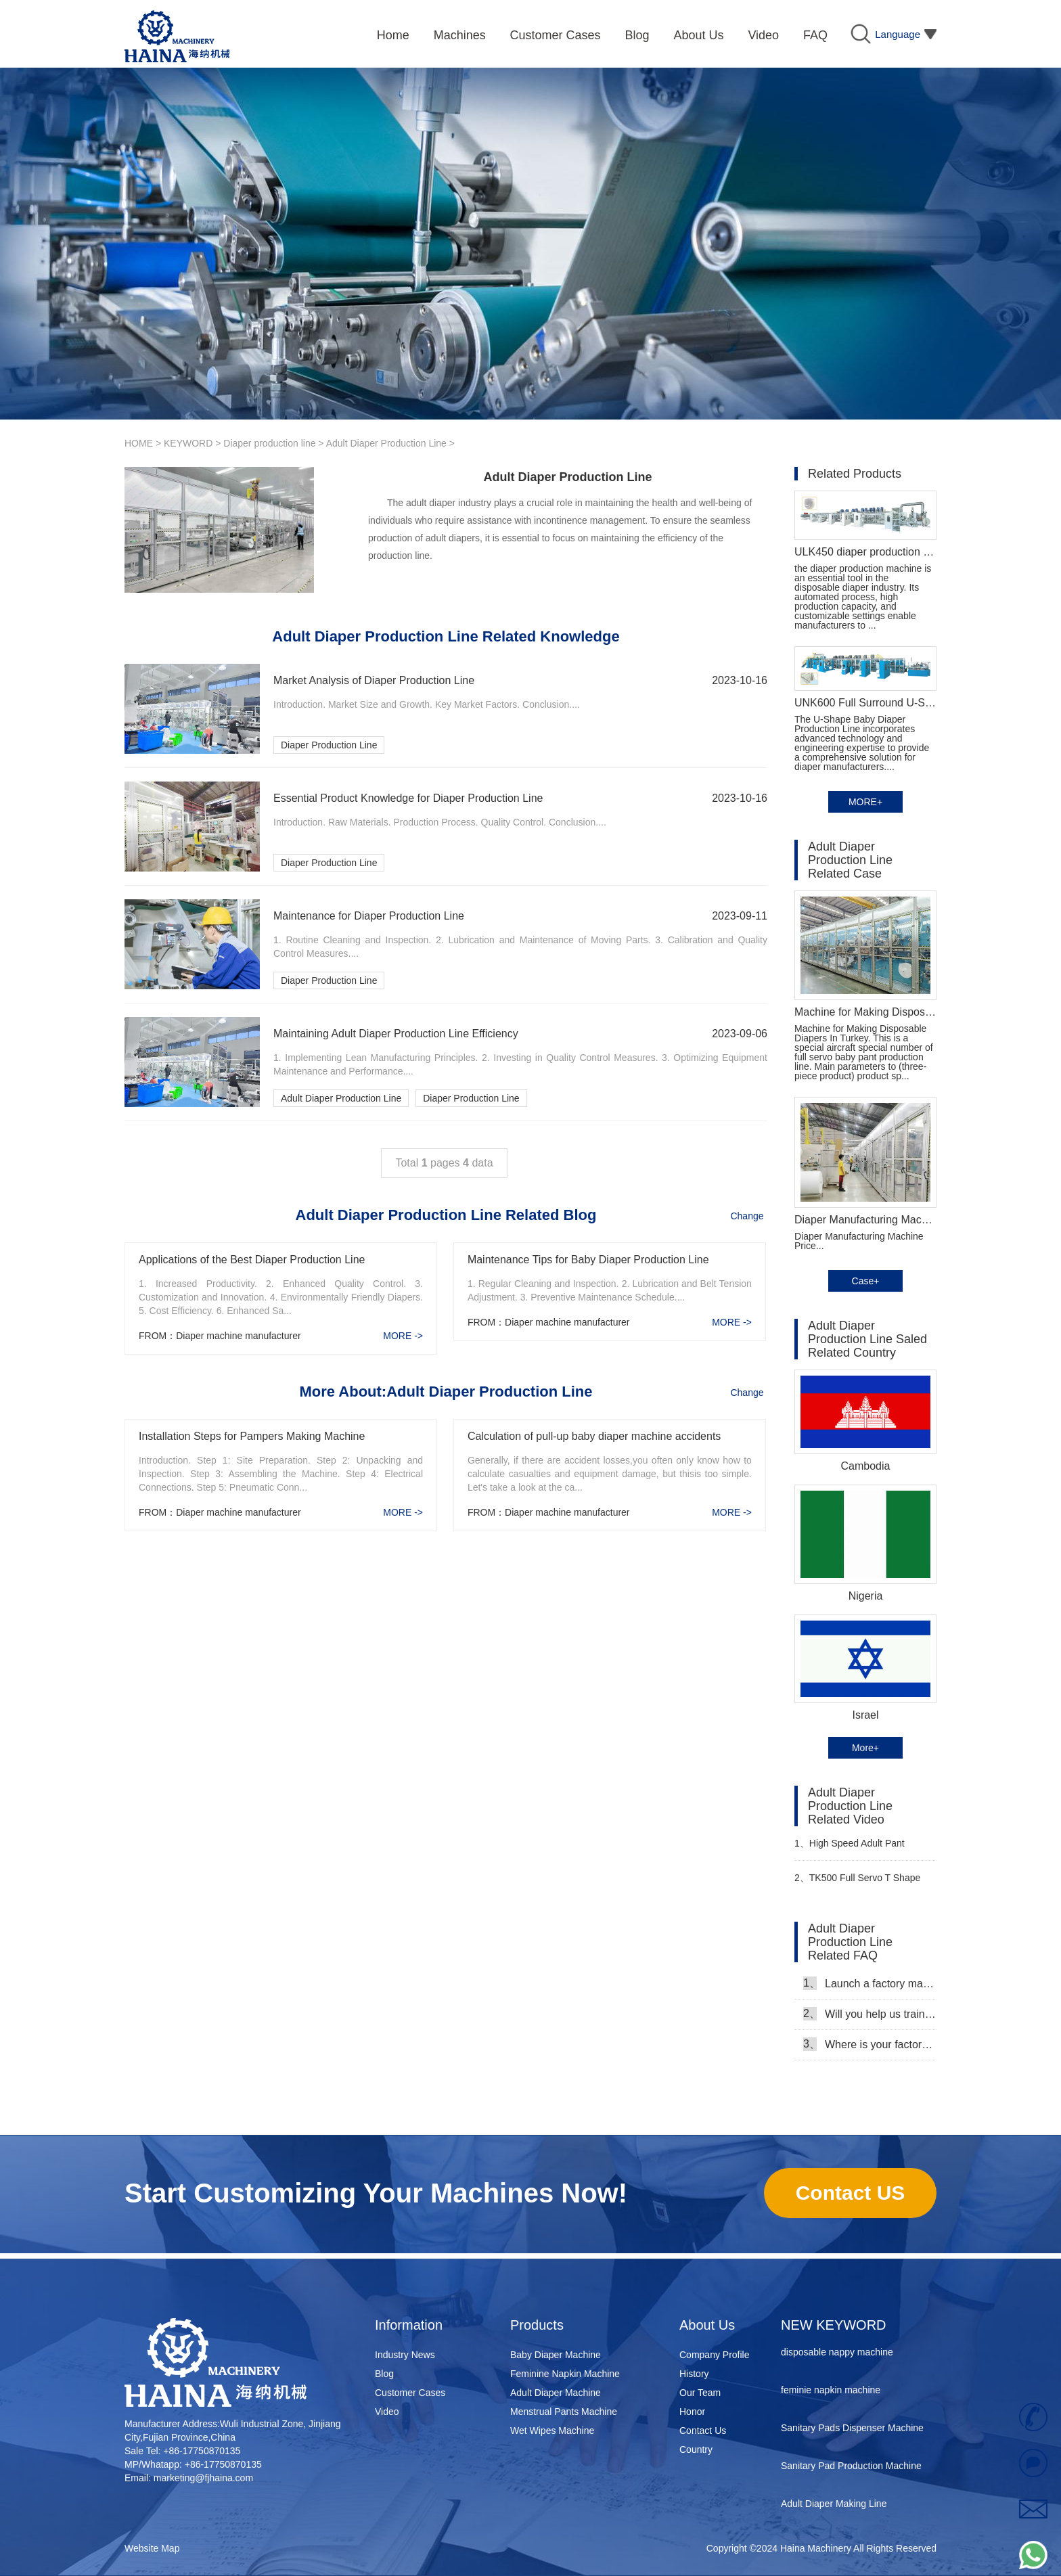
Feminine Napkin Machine (565, 2373)
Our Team (700, 2392)
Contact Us (702, 2430)
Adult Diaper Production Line (386, 443)
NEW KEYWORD (833, 2325)
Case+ (866, 1280)
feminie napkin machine (830, 2393)
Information (409, 2325)
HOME (139, 443)
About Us (707, 2325)
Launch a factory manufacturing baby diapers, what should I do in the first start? (869, 1983)
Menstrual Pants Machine (563, 2411)
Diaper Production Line (329, 745)
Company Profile (714, 2354)
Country (696, 2449)
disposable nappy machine (837, 2355)
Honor (692, 2411)
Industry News (405, 2354)
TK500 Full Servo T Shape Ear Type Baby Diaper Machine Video (860, 1883)
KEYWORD (188, 443)
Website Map (152, 2548)
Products (537, 2325)
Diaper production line (269, 443)
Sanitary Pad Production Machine (851, 2469)
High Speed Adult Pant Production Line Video (849, 1849)
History (694, 2373)
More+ (865, 1747)
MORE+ (865, 801)
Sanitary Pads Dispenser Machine (852, 2431)
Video (387, 2411)
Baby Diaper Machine (555, 2354)
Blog (384, 2373)
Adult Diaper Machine (555, 2392)
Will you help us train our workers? (869, 2013)
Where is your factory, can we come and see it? (869, 2044)
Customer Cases (410, 2392)
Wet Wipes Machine (552, 2430)
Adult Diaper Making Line (833, 2507)
